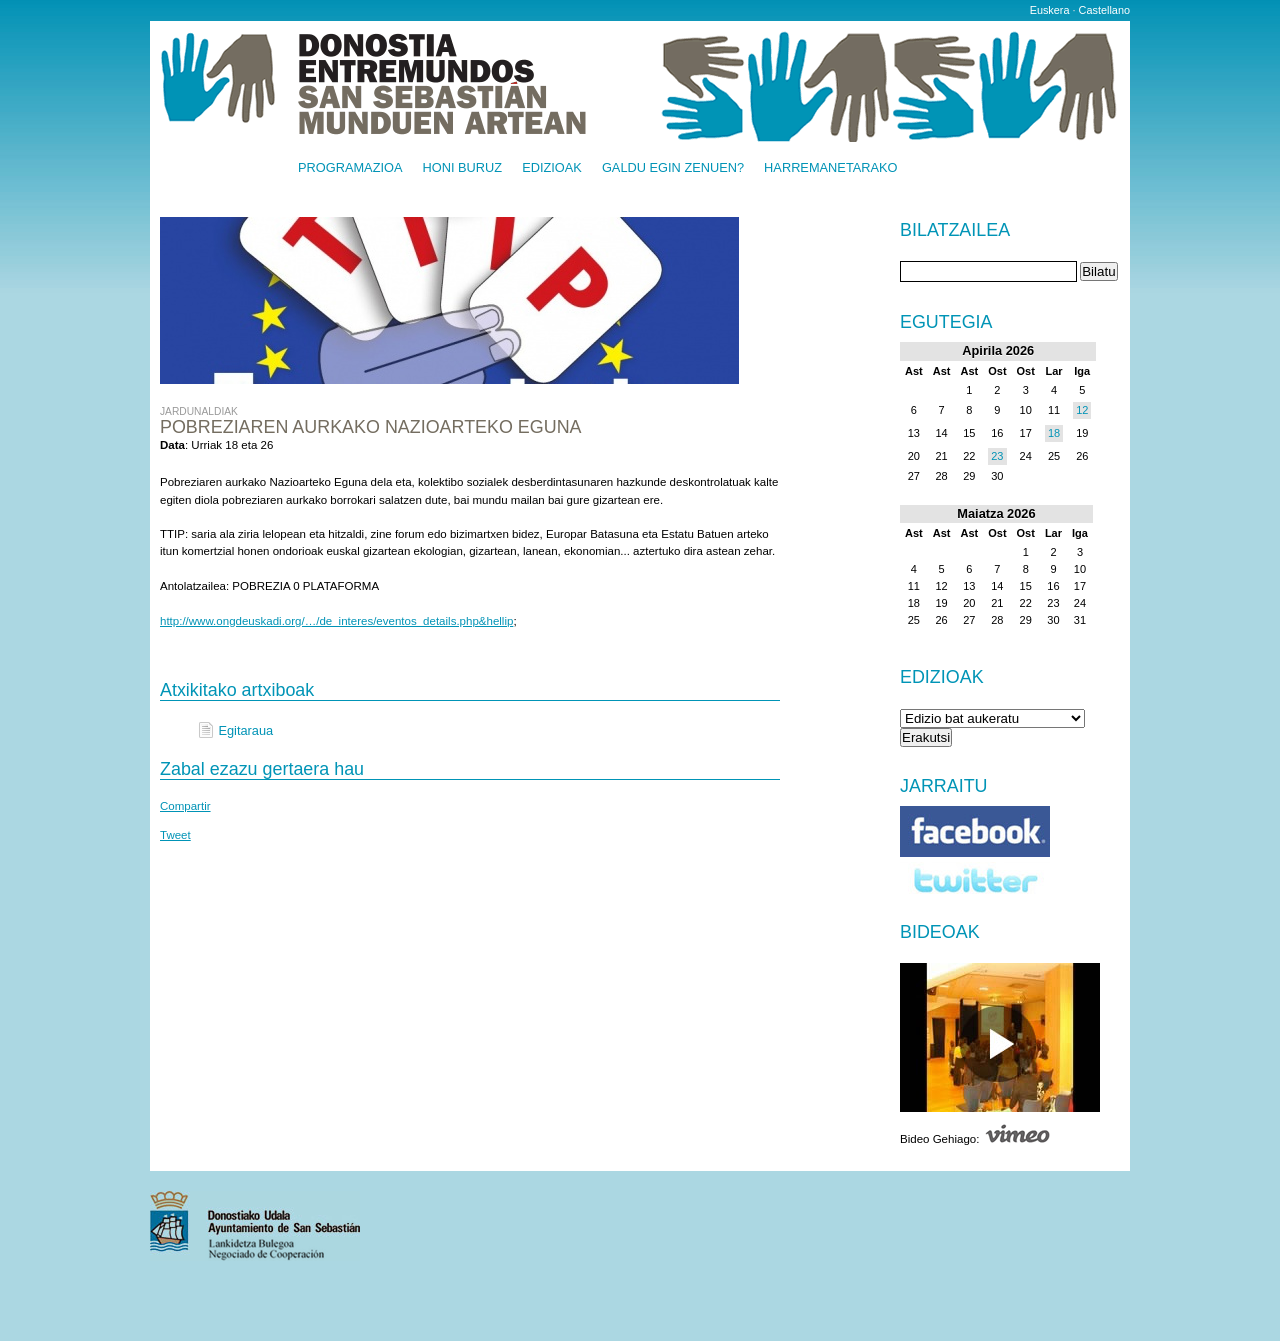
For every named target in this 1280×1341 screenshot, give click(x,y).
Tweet (175, 835)
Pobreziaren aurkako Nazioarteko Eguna (371, 427)
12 (1082, 410)
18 (1054, 433)
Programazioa (350, 168)
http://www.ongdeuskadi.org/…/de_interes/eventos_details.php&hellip (336, 621)
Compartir (185, 806)
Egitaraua (245, 730)
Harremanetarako (830, 168)
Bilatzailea (955, 231)
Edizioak (552, 168)
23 (997, 456)
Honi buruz (463, 168)
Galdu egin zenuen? (673, 168)
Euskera (1050, 10)
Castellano (1104, 10)
